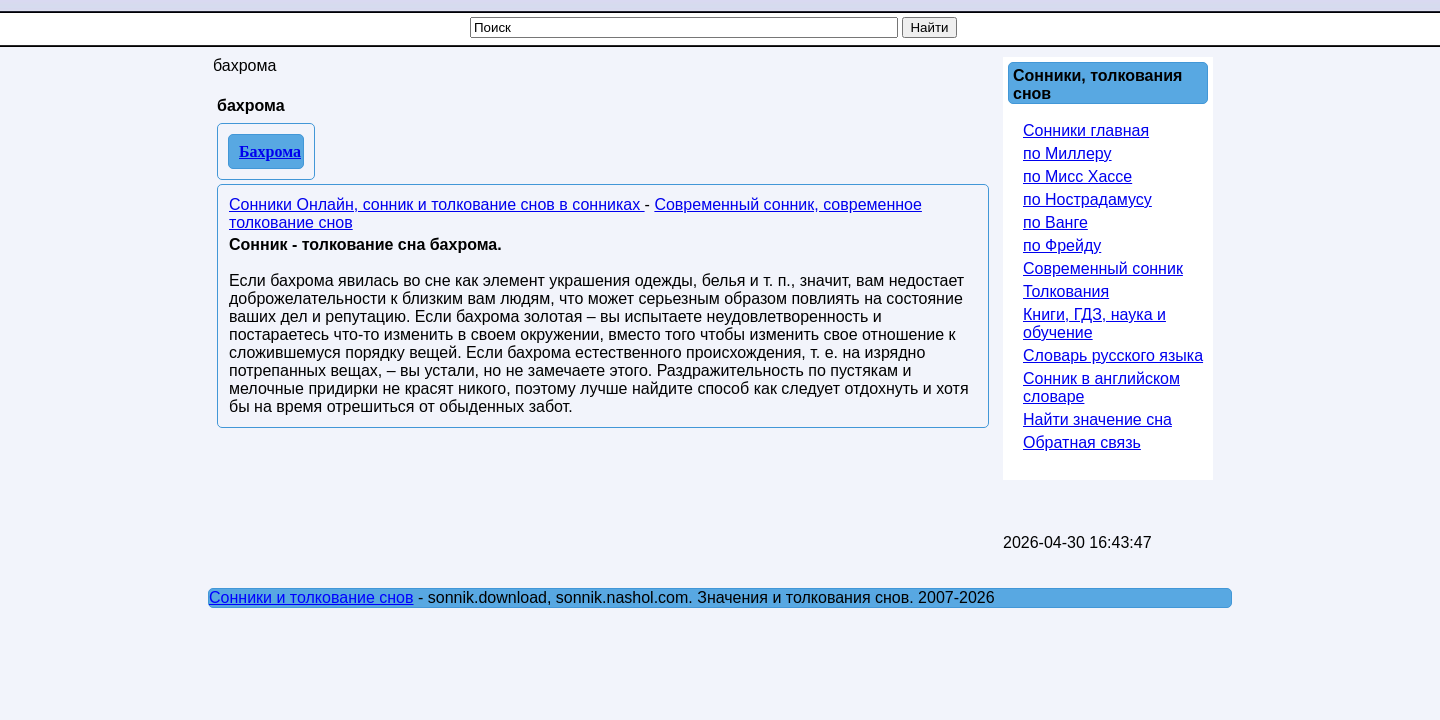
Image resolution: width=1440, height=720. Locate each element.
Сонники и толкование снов (311, 597)
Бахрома (270, 151)
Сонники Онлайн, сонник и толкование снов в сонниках (437, 204)
